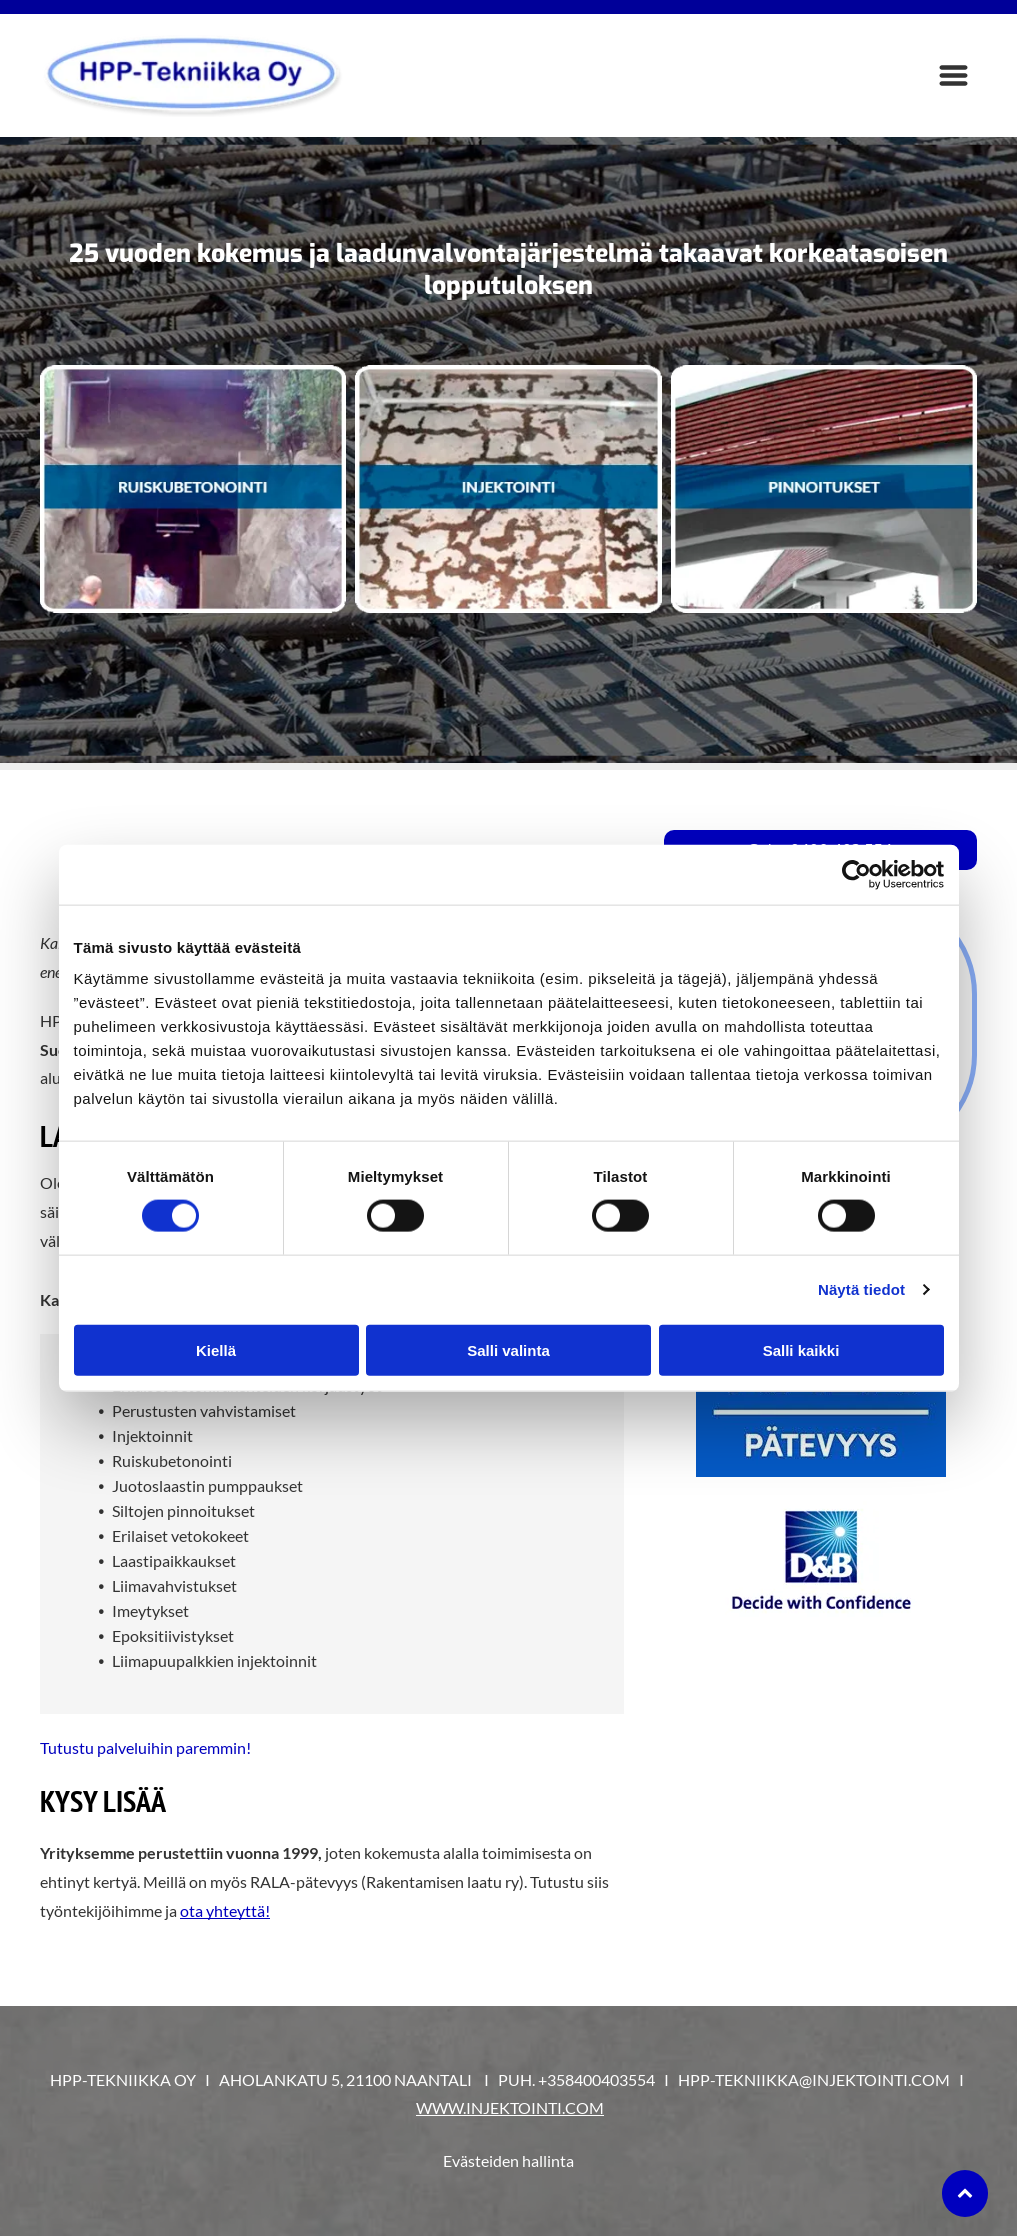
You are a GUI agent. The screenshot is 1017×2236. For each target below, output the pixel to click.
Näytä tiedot (861, 1289)
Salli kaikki (801, 1349)
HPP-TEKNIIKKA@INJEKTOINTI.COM (814, 2079)
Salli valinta (508, 1349)
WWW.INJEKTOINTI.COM (510, 2107)
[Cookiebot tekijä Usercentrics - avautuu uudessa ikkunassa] (856, 875)
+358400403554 (596, 2079)
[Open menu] (953, 75)
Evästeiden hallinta (508, 2160)
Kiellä (216, 1349)
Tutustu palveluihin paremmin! (145, 1747)
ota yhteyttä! (225, 1910)
